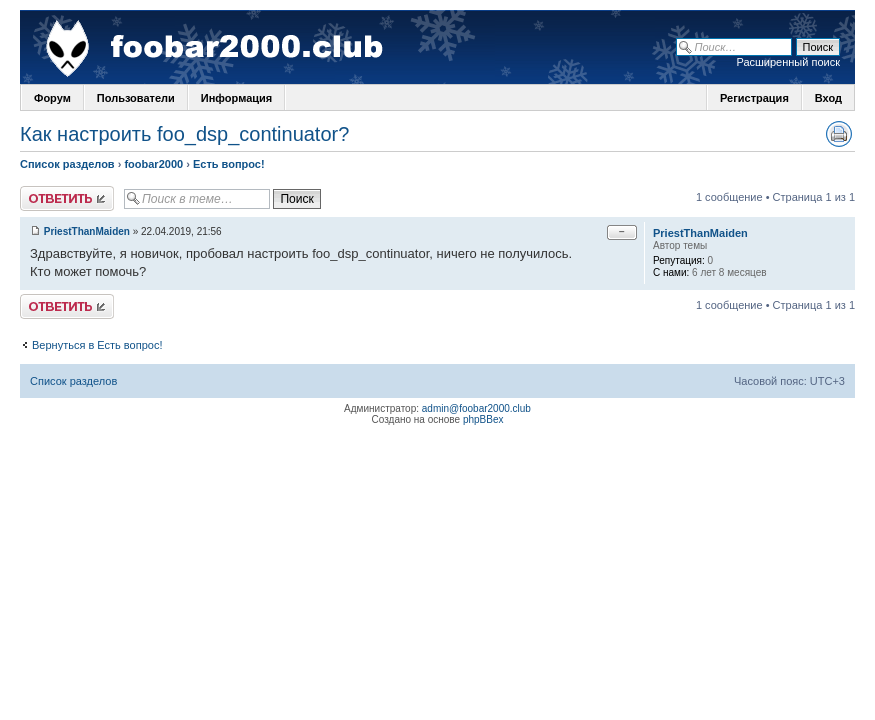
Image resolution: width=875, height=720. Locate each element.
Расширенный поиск (788, 62)
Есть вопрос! (229, 164)
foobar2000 (153, 164)
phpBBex (483, 419)
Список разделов (67, 164)
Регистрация (754, 98)
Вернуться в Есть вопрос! (97, 345)
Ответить (67, 198)
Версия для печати (839, 134)
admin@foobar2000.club (476, 408)
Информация (236, 98)
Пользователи (136, 98)
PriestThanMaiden (87, 231)
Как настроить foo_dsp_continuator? (184, 134)
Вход (828, 98)
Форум (52, 98)
